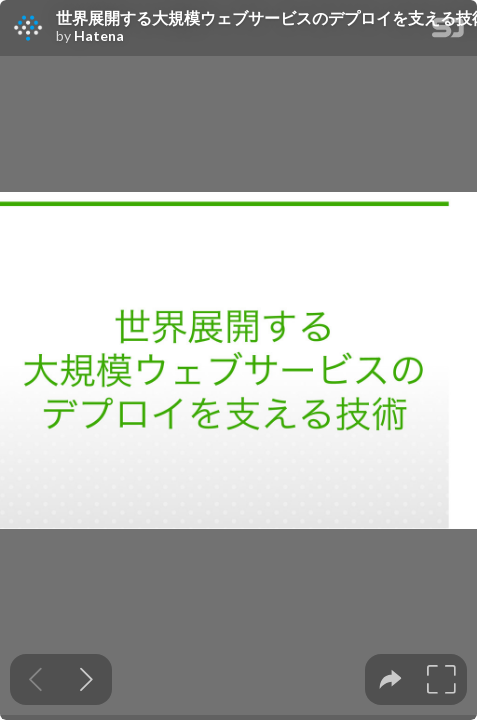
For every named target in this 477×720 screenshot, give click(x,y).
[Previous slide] (35, 679)
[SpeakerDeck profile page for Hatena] (28, 29)
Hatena (99, 36)
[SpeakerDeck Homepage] (448, 31)
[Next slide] (86, 679)
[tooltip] (390, 679)
